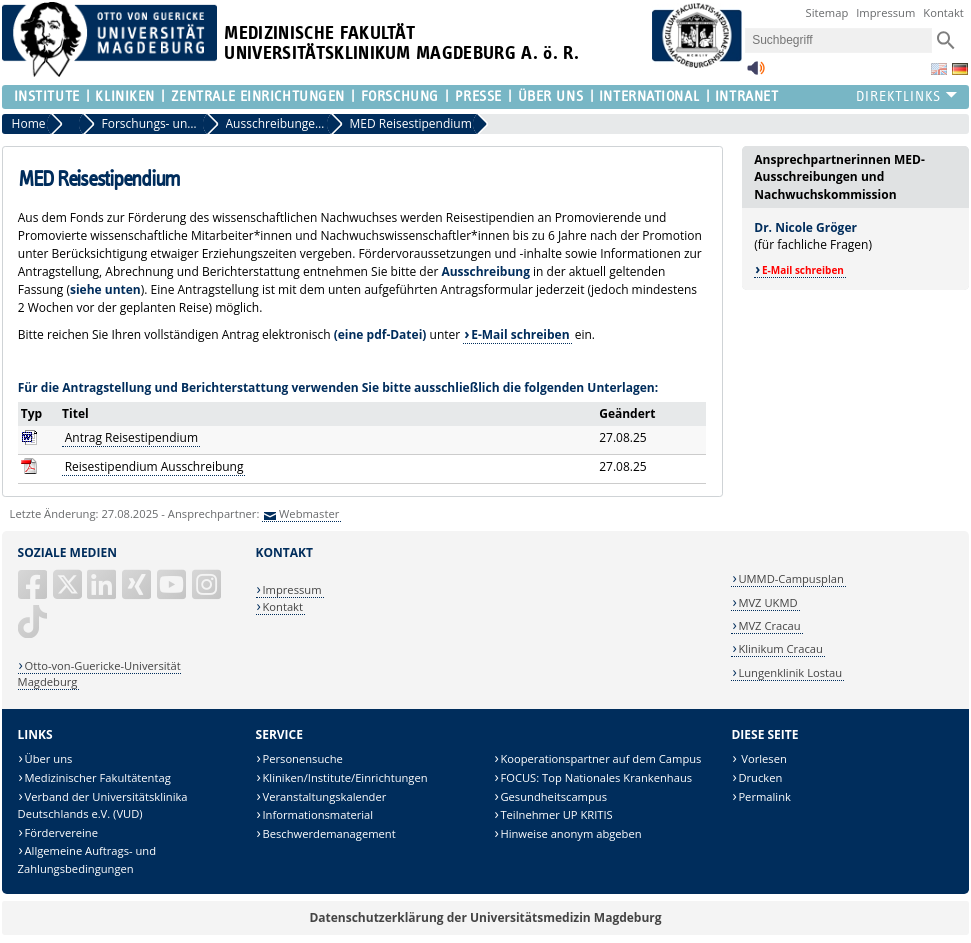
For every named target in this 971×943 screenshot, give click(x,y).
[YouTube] (173, 592)
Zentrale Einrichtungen (258, 96)
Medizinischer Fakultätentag (98, 777)
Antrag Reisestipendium (131, 437)
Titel (75, 413)
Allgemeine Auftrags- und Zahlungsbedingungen (87, 859)
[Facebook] (34, 592)
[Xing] (138, 592)
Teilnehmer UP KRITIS (556, 814)
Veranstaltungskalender (324, 796)
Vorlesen (762, 758)
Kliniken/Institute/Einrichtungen (344, 777)
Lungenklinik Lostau (790, 672)
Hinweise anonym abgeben (570, 833)
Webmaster (309, 513)
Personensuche (302, 758)
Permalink (764, 796)
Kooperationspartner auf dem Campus (600, 758)
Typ (31, 413)
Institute (47, 96)
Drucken (760, 777)
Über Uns (550, 96)
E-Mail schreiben (520, 334)
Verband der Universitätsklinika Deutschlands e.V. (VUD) (103, 805)
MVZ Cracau (769, 625)
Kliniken (124, 96)
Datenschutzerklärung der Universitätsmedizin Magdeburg (485, 917)
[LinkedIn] (103, 592)
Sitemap (827, 12)
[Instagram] (208, 592)
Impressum (885, 12)
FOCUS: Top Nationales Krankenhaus (596, 777)
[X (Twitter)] (69, 592)
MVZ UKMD (767, 602)
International (649, 96)
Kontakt (943, 12)
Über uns (49, 758)
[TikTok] (34, 629)
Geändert (627, 413)
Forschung (400, 96)
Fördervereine (61, 832)
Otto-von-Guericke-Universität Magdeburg (99, 673)
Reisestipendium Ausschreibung (154, 466)
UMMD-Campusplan (790, 578)
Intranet (746, 96)
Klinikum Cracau (780, 648)
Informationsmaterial (317, 814)
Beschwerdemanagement (328, 833)
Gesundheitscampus (553, 796)
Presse (478, 96)
